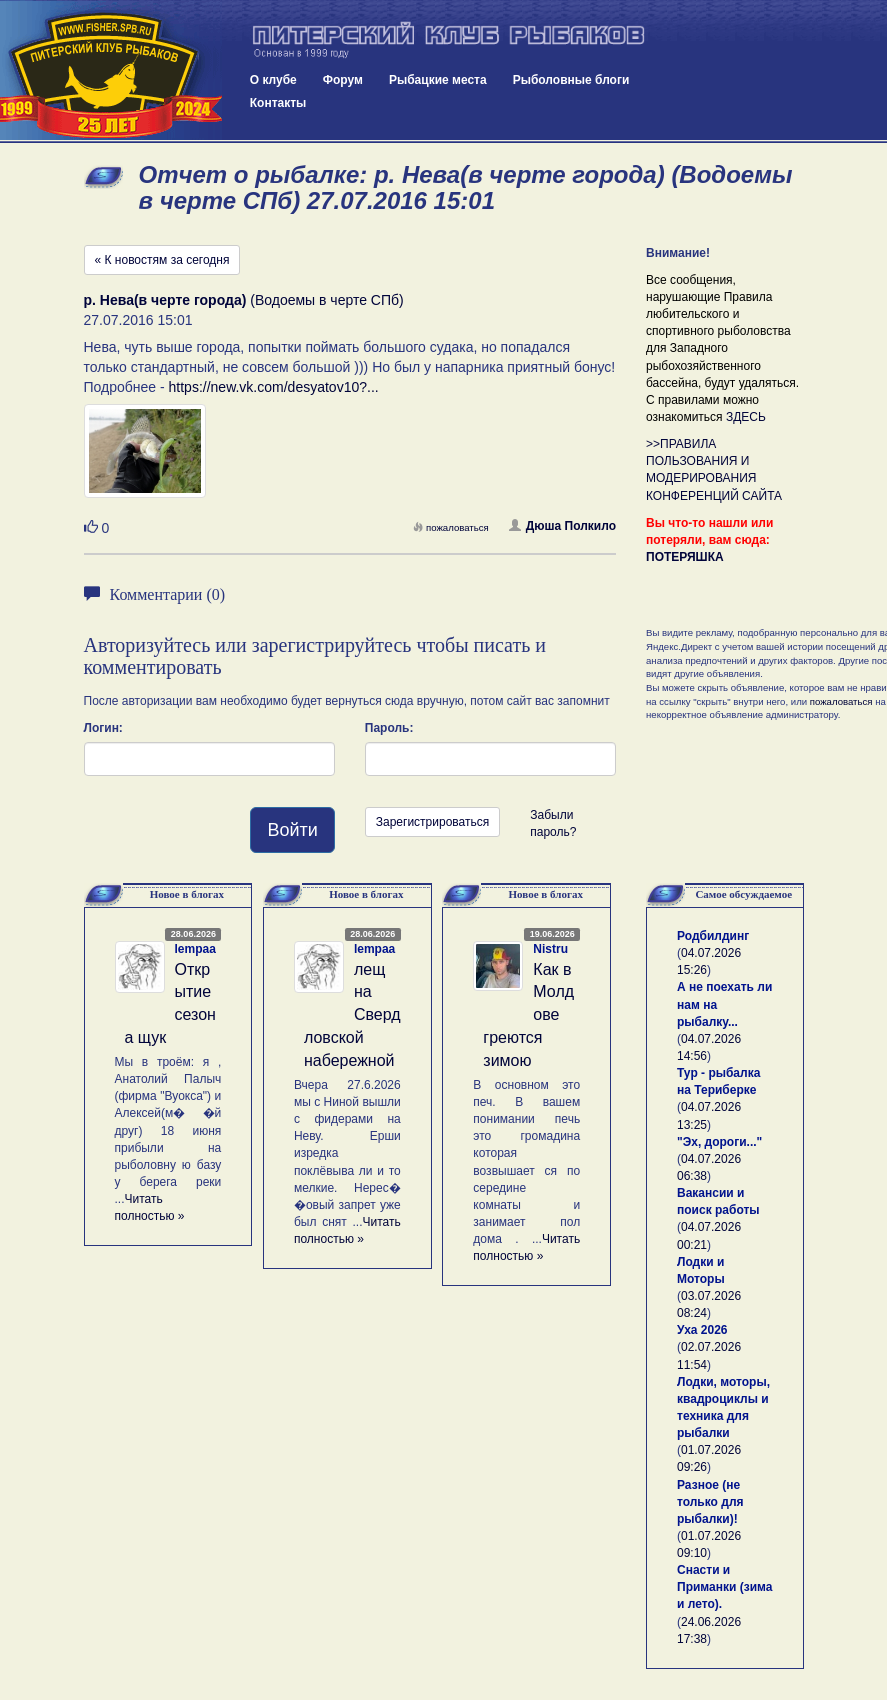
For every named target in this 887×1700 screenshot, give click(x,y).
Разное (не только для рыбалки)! (710, 1502)
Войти (292, 830)
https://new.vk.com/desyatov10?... (274, 387)
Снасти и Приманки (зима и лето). (724, 1587)
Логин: (103, 728)
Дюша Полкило (562, 526)
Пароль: (389, 728)
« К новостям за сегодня (162, 260)
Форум (343, 80)
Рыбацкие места (438, 80)
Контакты (278, 103)
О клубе (273, 80)
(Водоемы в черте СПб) (244, 300)
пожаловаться (451, 527)
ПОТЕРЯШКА (685, 557)
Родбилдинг (713, 936)
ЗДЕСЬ (746, 417)
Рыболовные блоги (571, 80)
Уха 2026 (702, 1330)
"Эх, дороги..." (719, 1142)
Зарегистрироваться (432, 822)
